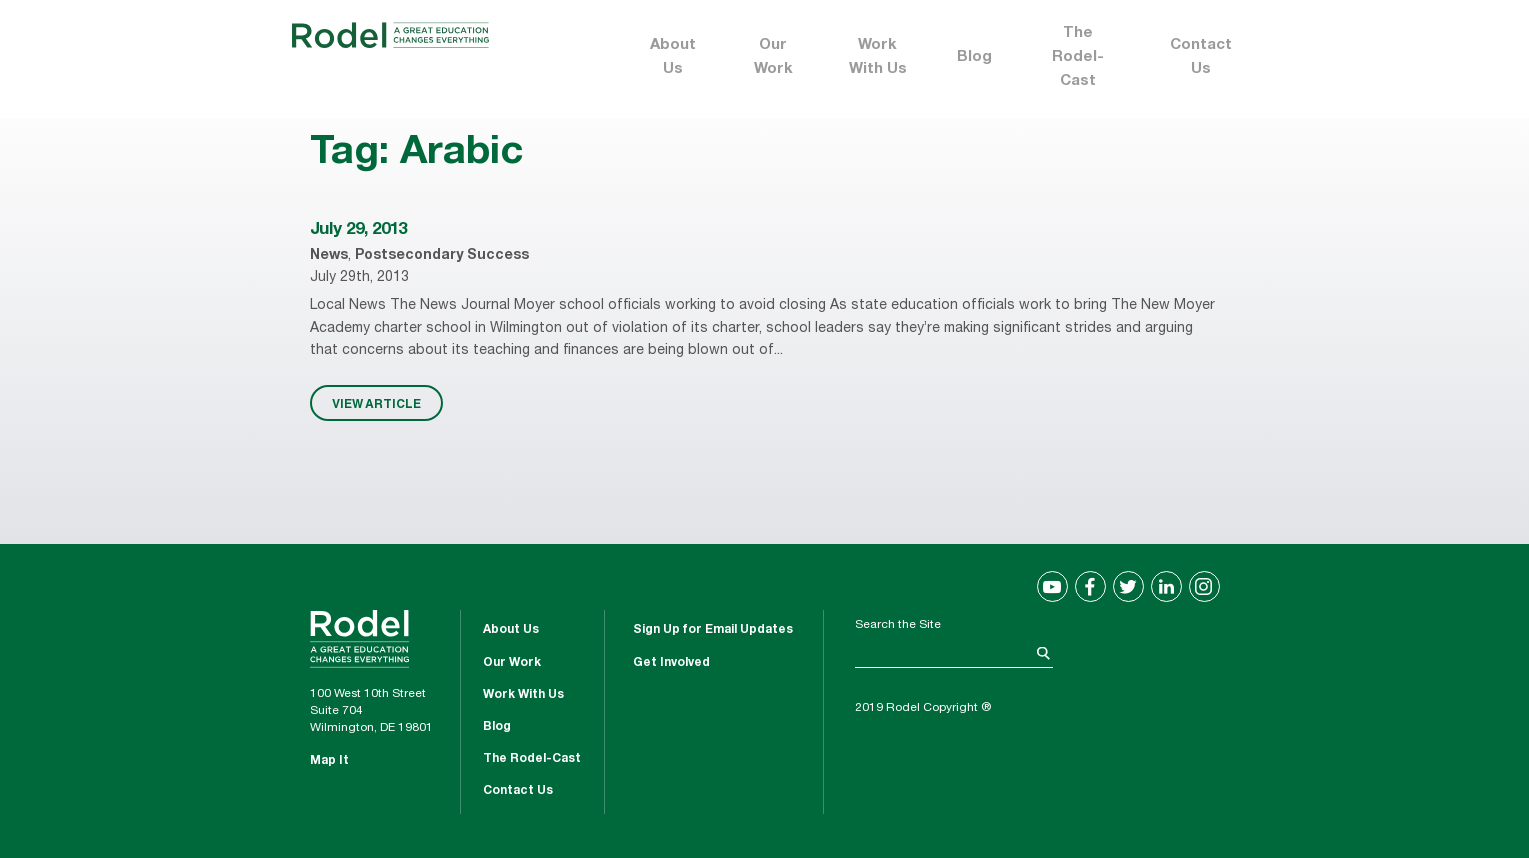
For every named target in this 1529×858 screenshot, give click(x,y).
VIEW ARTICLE (376, 403)
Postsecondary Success (442, 256)
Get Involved (671, 663)
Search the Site (898, 625)
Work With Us (878, 57)
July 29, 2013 (359, 230)
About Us (673, 57)
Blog (974, 57)
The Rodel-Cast (1078, 57)
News (329, 256)
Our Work (773, 57)
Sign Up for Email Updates (713, 630)
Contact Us (1201, 57)
